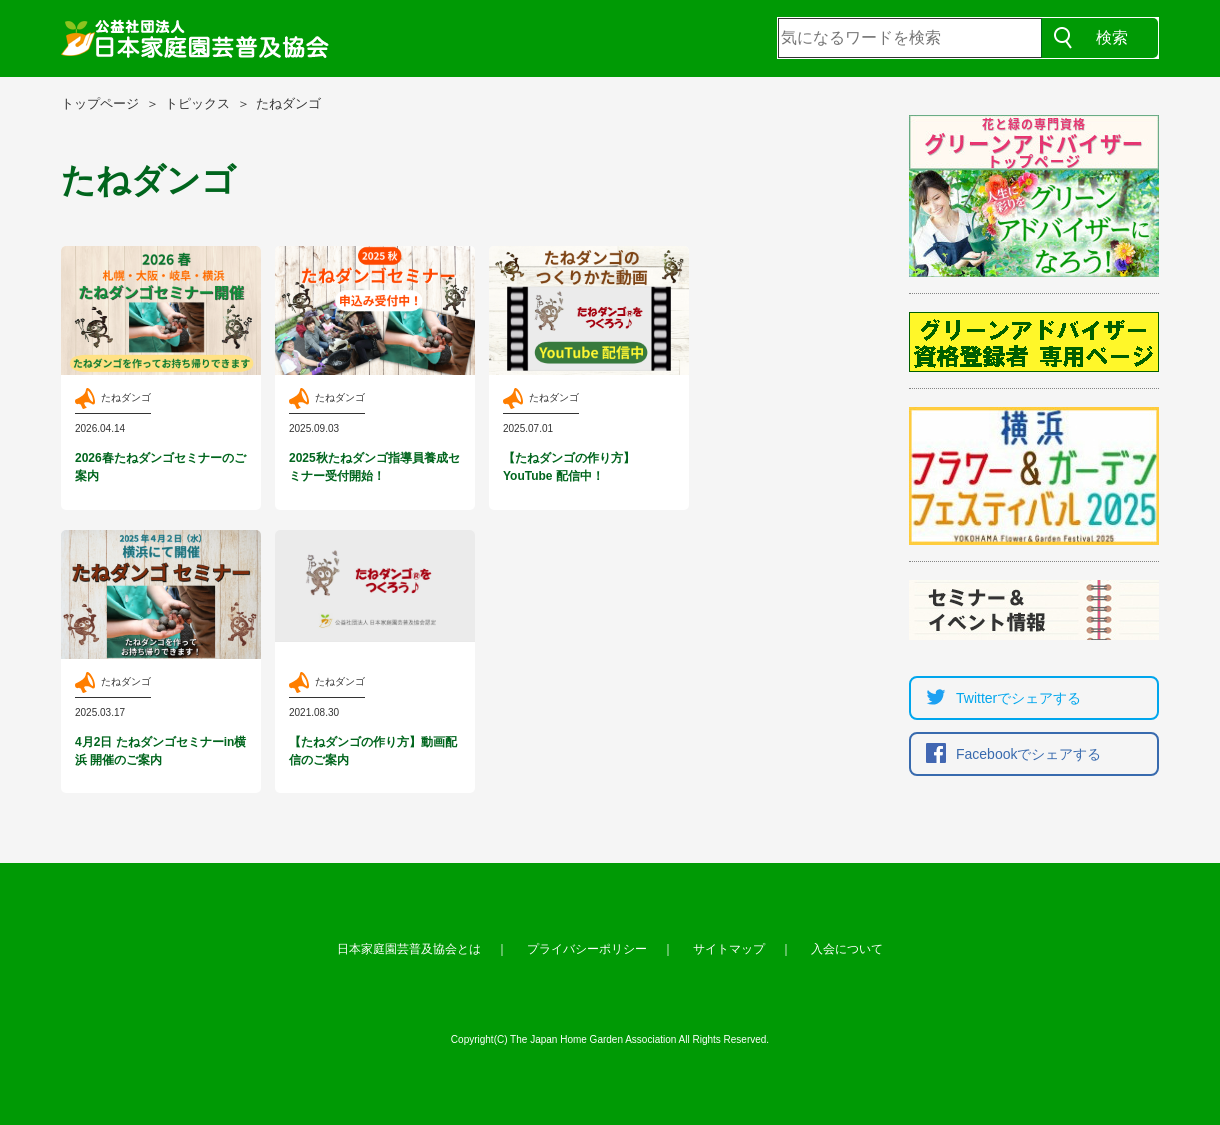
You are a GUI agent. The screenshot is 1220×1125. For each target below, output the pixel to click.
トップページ (100, 103)
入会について (847, 949)
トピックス (197, 103)
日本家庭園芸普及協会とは (409, 949)
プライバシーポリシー (587, 949)
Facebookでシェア (1008, 754)
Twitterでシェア (998, 698)
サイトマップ (729, 949)
